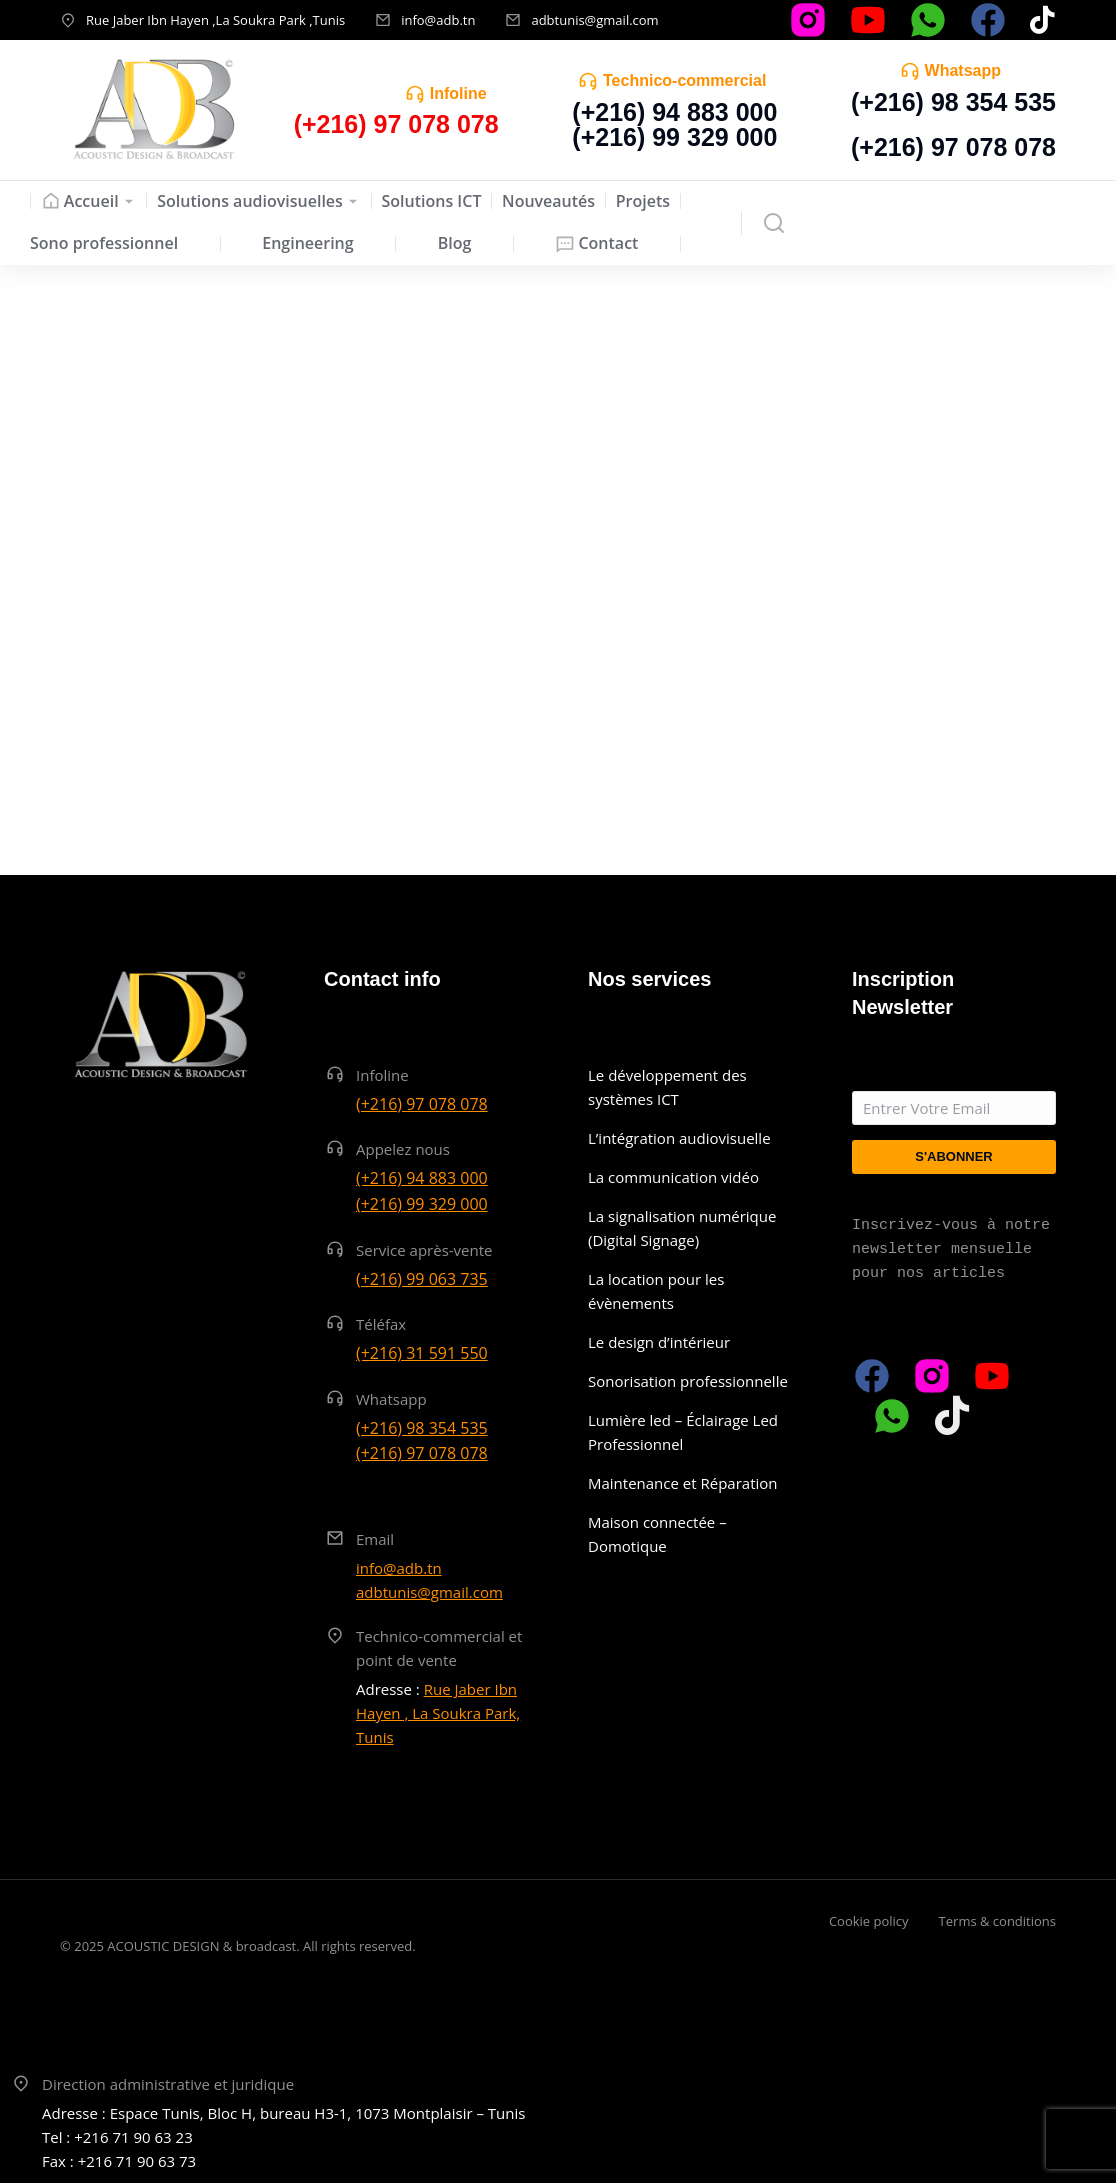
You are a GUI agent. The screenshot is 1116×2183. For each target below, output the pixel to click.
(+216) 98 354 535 (953, 102)
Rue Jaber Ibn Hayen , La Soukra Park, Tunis (438, 1713)
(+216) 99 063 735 (422, 1279)
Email (375, 1539)
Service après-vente (424, 1250)
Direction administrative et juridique (168, 2084)
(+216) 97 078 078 (953, 147)
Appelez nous (403, 1149)
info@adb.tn (438, 20)
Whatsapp (963, 70)
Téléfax (381, 1324)
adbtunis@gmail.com (594, 20)
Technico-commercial (684, 80)
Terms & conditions (997, 1921)
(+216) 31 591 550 (422, 1353)
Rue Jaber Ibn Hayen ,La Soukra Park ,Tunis (215, 20)
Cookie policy (869, 1921)
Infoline (458, 93)
